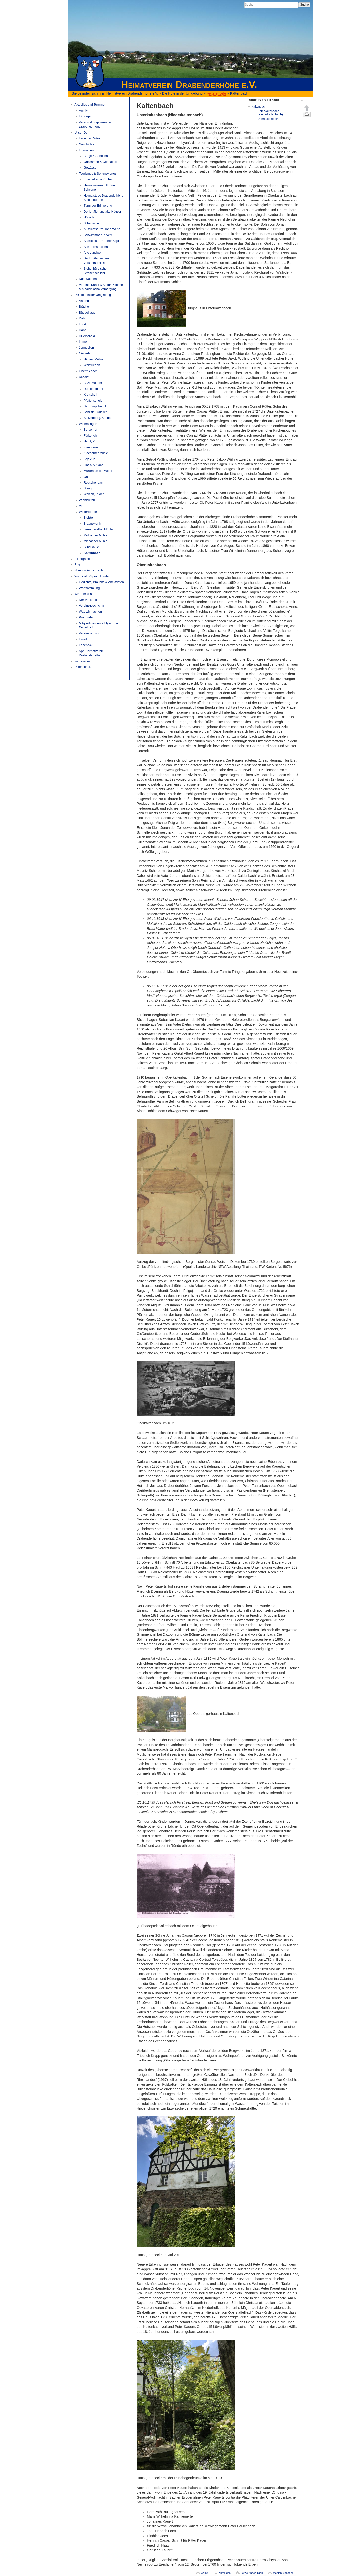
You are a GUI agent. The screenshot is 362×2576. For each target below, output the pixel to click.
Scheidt (84, 377)
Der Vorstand (88, 600)
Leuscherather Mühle (98, 529)
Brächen (84, 306)
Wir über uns (83, 594)
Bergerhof (90, 429)
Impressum (82, 661)
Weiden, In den (94, 494)
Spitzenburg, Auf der (98, 418)
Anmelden (225, 2572)
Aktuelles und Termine (89, 104)
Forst (82, 324)
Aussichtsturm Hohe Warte (102, 229)
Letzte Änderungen (252, 2572)
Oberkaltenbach (268, 119)
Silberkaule (91, 223)
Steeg (88, 488)
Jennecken (86, 347)
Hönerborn (91, 217)
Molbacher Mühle (95, 535)
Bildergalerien (83, 559)
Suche (304, 4)
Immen (84, 341)
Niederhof (85, 353)
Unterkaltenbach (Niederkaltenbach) (270, 112)
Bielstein (89, 517)
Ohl (86, 476)
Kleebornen (91, 447)
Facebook (85, 645)
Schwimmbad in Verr (98, 235)
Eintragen (85, 116)
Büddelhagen (88, 312)
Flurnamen (86, 150)
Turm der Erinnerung (98, 205)
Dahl (82, 318)
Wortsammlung (89, 588)
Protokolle (86, 617)
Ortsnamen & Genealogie (101, 161)
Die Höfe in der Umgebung (182, 93)
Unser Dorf (81, 132)
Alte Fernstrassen (96, 247)
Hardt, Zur (91, 441)
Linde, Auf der (93, 465)
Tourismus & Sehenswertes (97, 173)
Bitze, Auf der (93, 383)
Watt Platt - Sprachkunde (91, 576)
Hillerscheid (87, 336)
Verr (82, 506)
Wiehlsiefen (87, 500)
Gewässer (91, 167)
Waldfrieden (92, 365)
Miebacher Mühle (95, 541)
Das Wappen (88, 279)
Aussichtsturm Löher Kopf (101, 241)
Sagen (78, 564)
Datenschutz (82, 667)
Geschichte (86, 144)
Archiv (83, 110)
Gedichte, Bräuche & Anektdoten (101, 582)
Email (83, 639)
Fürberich (90, 435)
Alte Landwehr (93, 252)
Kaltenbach (239, 93)
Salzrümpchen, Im (96, 406)
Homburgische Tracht (89, 570)
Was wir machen (90, 611)
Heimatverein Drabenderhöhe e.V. (132, 93)
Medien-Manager (283, 2572)
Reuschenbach (94, 482)
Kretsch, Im (91, 394)
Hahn (82, 330)
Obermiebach (88, 371)
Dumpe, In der (93, 388)
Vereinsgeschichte (91, 605)
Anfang (84, 300)
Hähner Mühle (93, 359)
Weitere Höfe (88, 512)
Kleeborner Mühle (96, 453)
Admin (204, 2572)
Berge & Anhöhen (96, 156)
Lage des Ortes (89, 138)
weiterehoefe (216, 93)
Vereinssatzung (89, 633)
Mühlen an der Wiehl (98, 471)
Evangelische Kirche (98, 179)
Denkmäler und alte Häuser (102, 211)
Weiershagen (88, 424)
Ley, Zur (89, 459)
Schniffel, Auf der (95, 412)
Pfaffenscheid (93, 400)
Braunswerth (92, 523)
